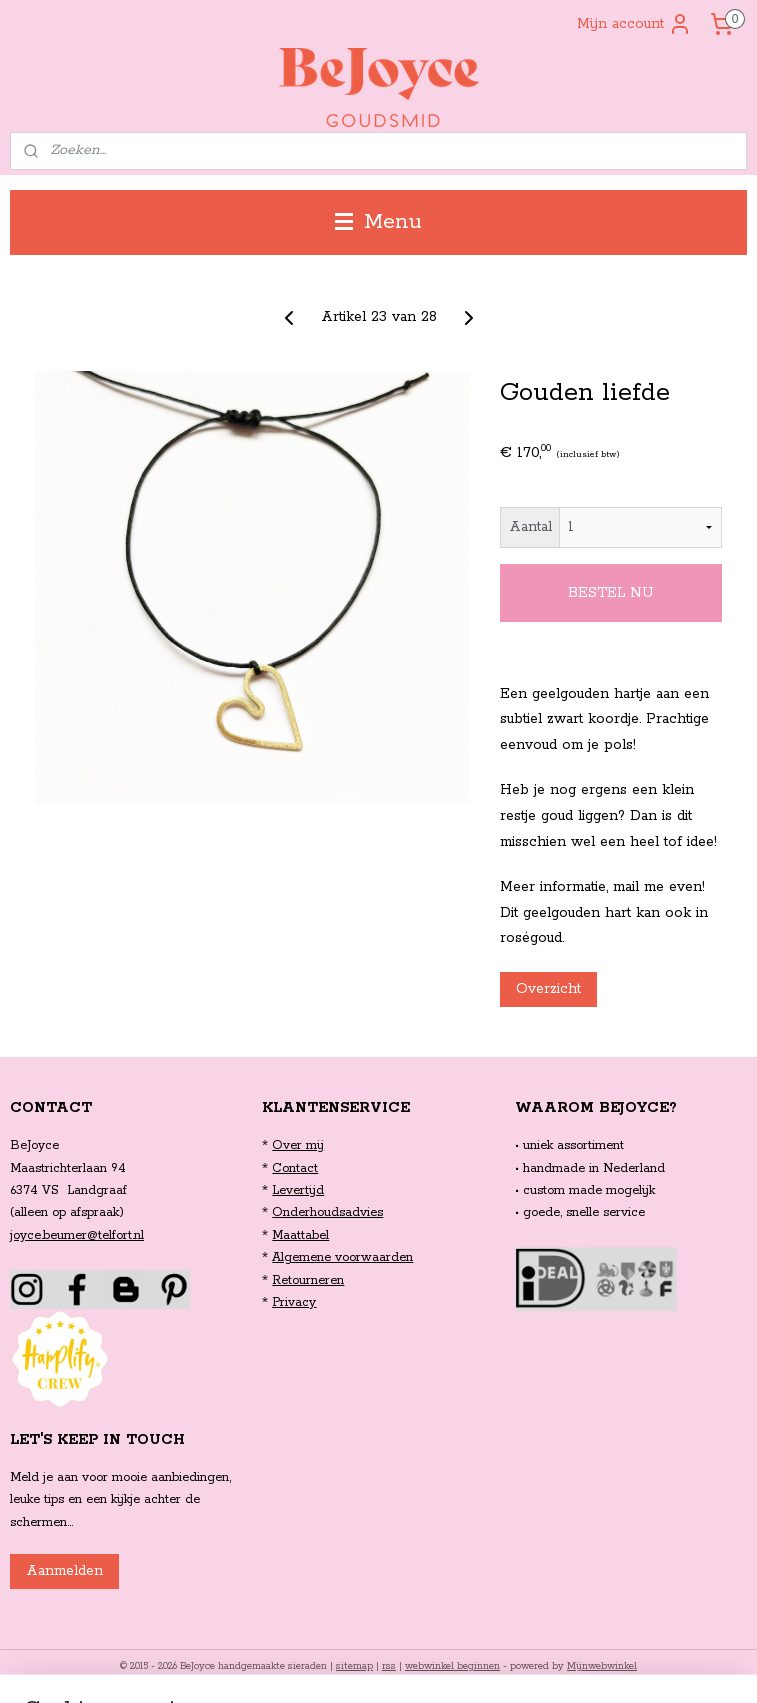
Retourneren (308, 1280)
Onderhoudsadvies (327, 1212)
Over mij (298, 1145)
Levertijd (298, 1190)
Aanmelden (64, 1571)
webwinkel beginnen (452, 1666)
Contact (295, 1168)
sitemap (354, 1666)
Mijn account (634, 24)
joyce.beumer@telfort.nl (77, 1235)
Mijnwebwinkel (602, 1666)
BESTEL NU (611, 593)
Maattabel (300, 1235)
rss (389, 1666)
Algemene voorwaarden (342, 1257)
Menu (378, 222)
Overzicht (548, 989)
